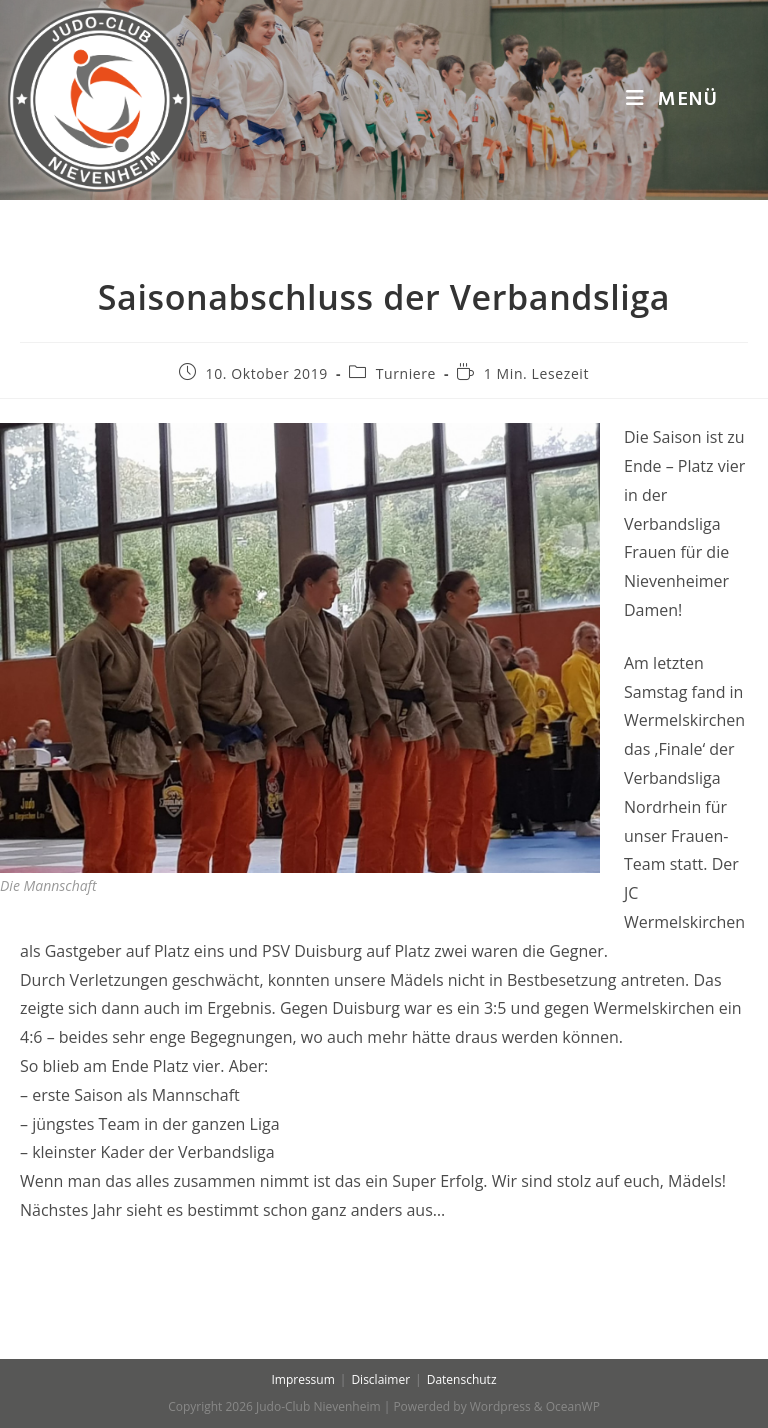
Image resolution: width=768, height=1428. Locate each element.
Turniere (406, 373)
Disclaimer (380, 1379)
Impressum (302, 1379)
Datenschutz (462, 1379)
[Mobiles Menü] (672, 100)
